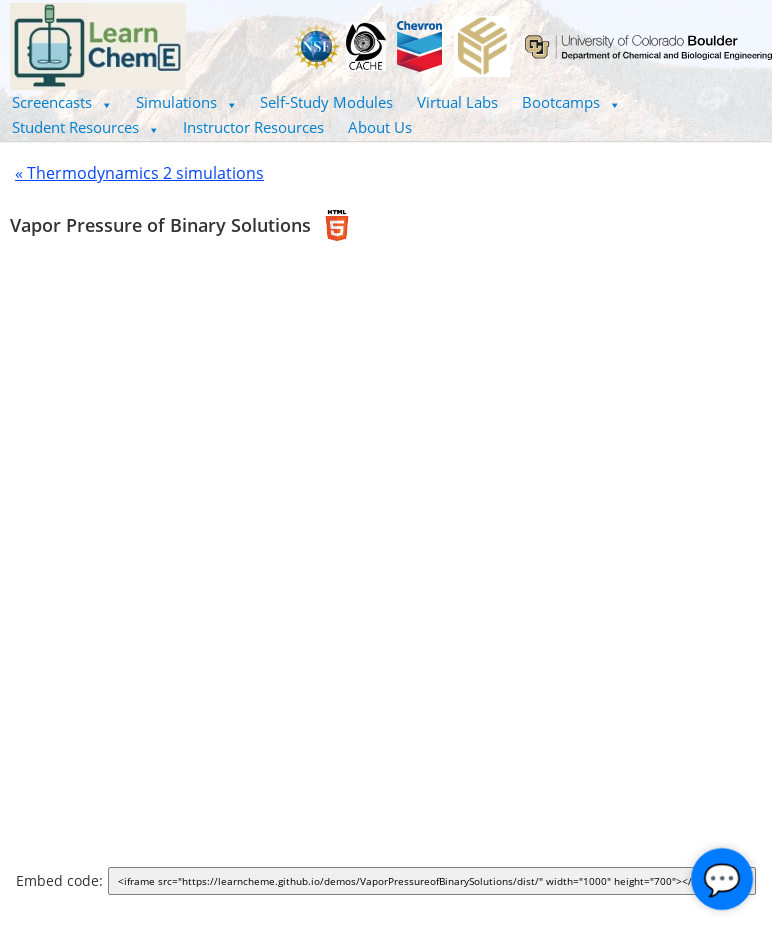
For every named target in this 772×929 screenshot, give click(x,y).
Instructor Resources (253, 127)
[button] (62, 102)
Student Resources (85, 127)
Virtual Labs (457, 102)
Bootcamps (571, 102)
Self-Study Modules (326, 102)
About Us (380, 127)
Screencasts (62, 102)
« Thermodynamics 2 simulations (139, 173)
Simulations (186, 102)
